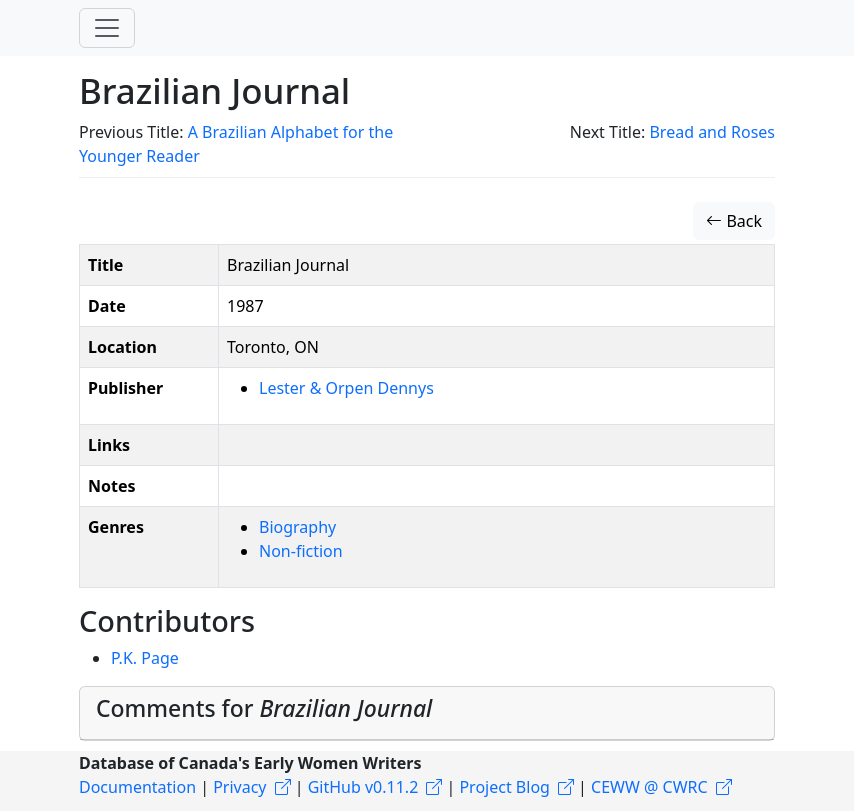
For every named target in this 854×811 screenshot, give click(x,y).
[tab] (427, 713)
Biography (297, 527)
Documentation (137, 787)
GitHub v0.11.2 (363, 787)
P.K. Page (145, 658)
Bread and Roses (712, 132)
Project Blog (504, 787)
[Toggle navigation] (107, 28)
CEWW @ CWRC (649, 787)
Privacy (239, 787)
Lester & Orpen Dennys (346, 388)
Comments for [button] (264, 708)
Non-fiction (301, 551)
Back (734, 221)
